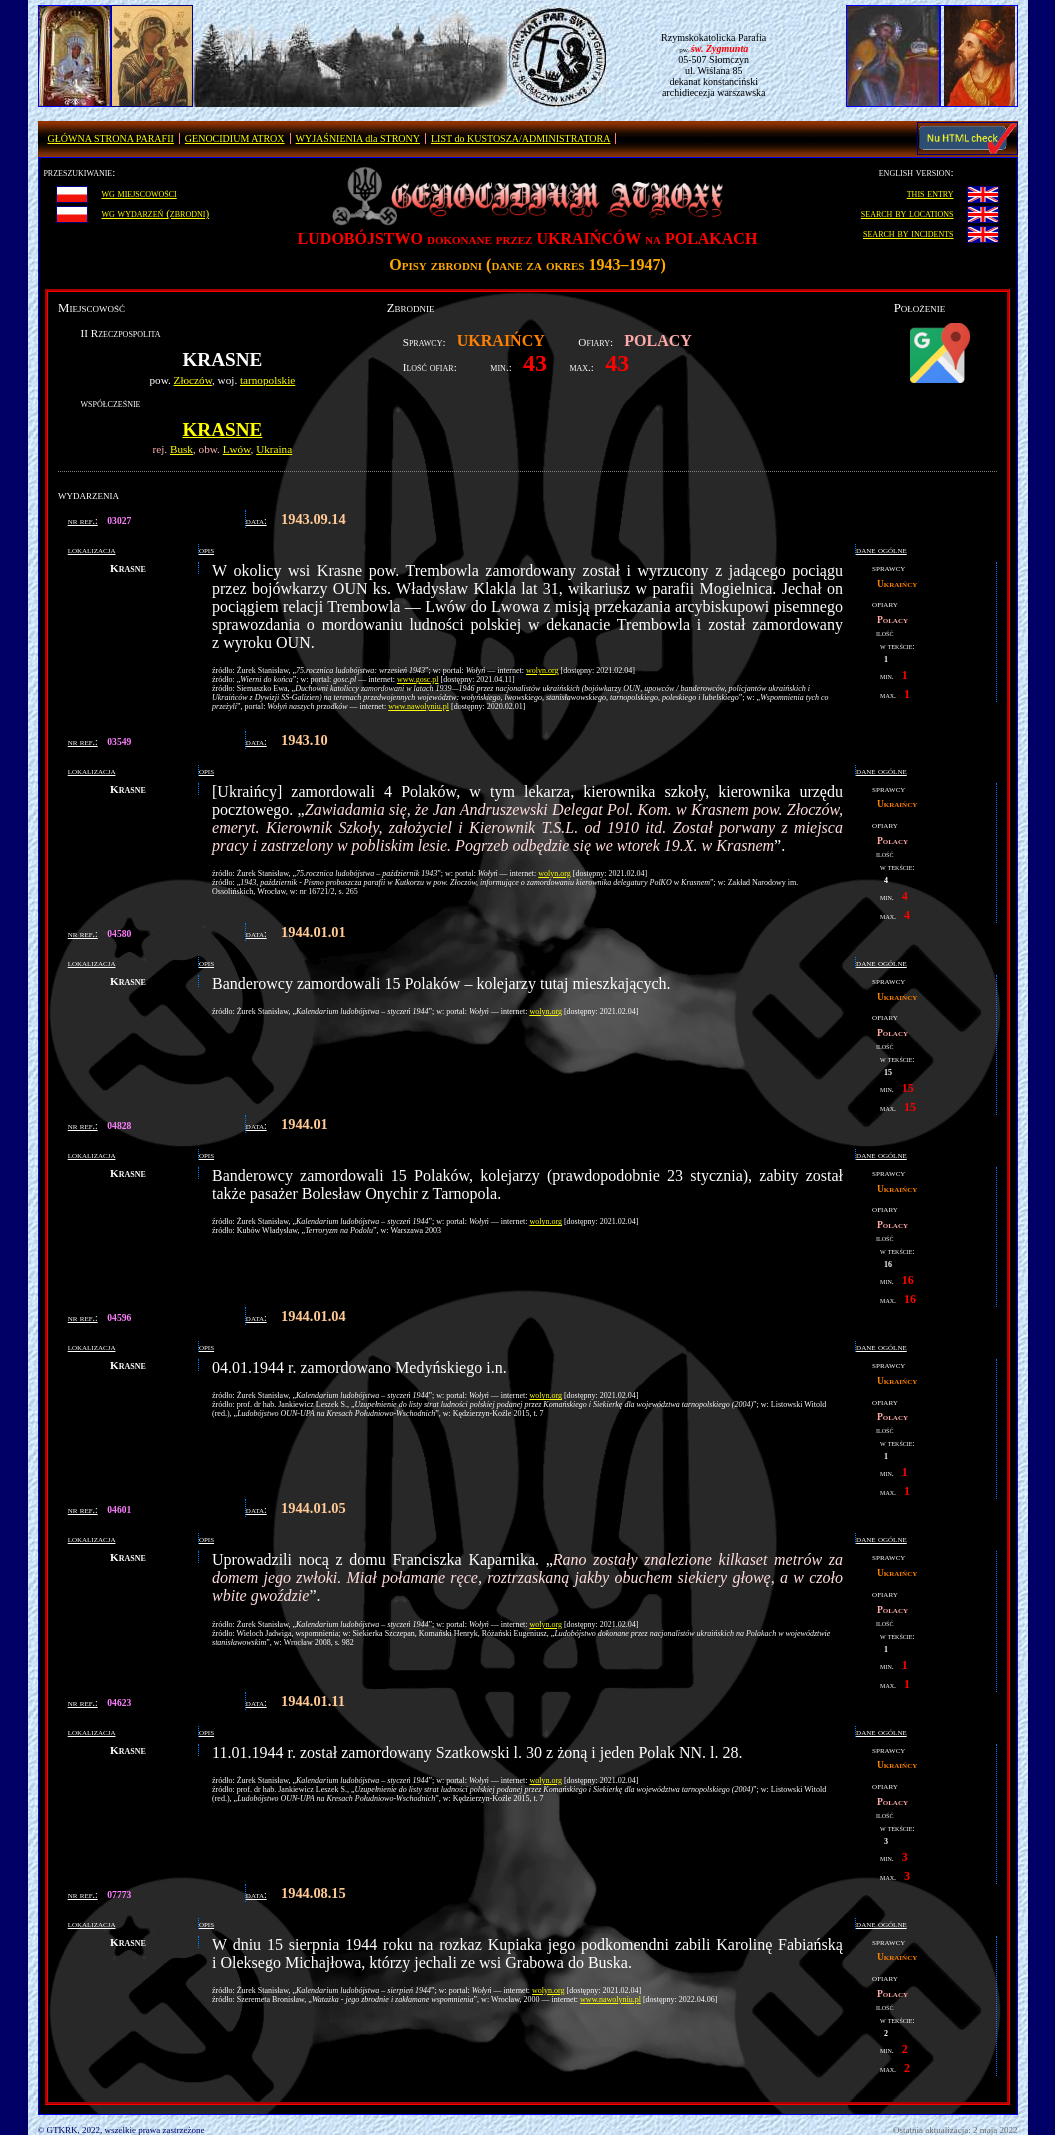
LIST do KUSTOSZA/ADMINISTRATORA (520, 138)
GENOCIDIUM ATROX (235, 138)
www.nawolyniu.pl (418, 706)
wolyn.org (542, 670)
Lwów (237, 449)
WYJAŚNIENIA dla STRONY (358, 138)
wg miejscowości (138, 193)
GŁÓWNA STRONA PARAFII (111, 138)
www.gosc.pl (418, 679)
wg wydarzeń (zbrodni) (155, 213)
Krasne (222, 429)
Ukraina (274, 449)
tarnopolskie (267, 380)
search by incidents (908, 233)
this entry (930, 193)
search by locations (907, 213)
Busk (181, 449)
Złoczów (193, 380)
